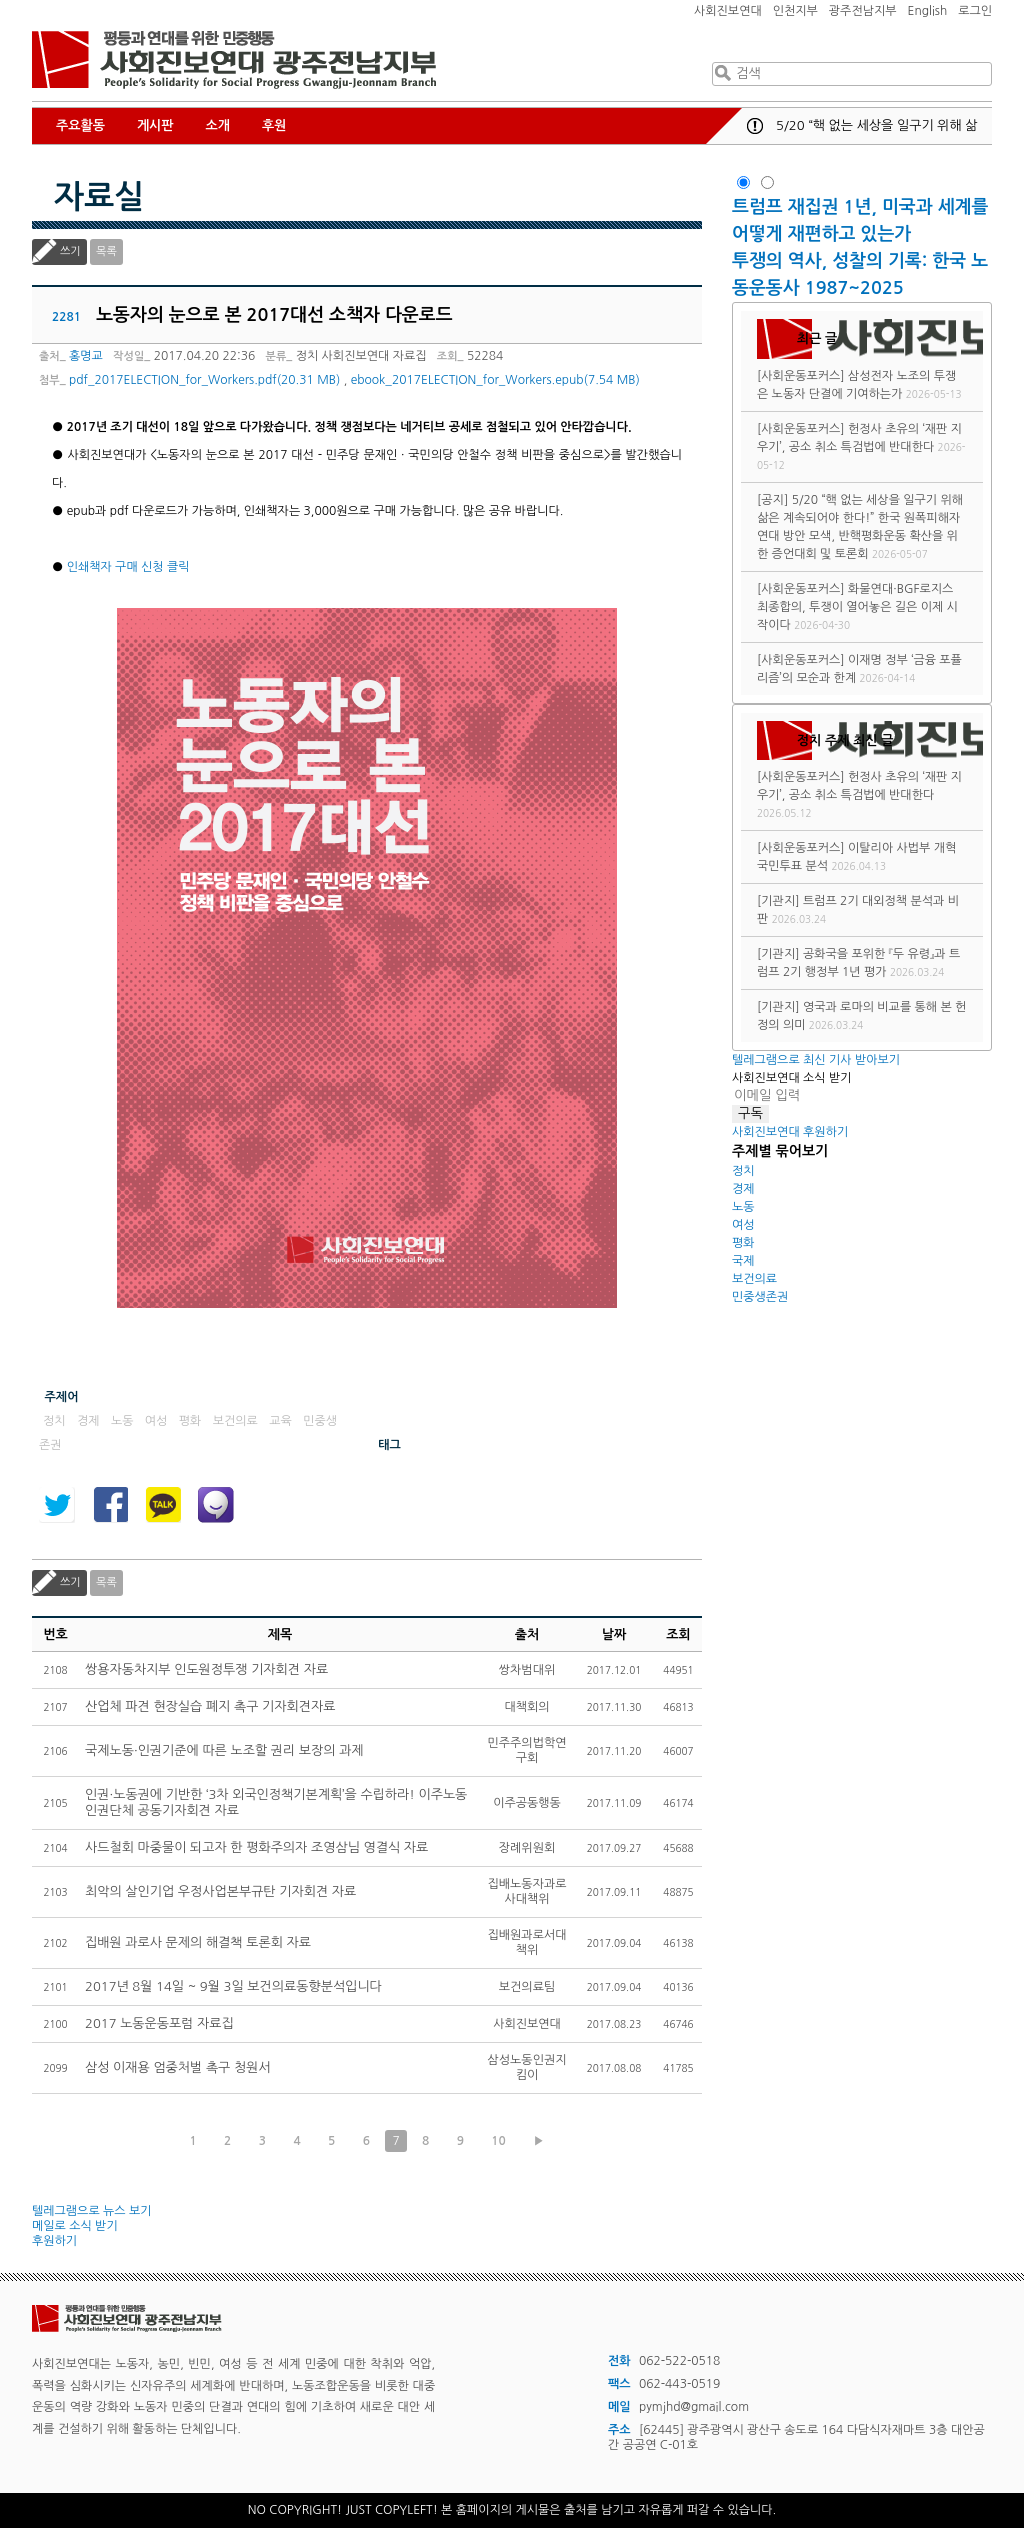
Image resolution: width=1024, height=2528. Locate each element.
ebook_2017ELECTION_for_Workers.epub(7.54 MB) (495, 380)
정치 (743, 1171)
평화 (743, 1243)
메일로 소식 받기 (75, 2226)
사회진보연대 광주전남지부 (234, 60)
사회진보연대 (728, 11)
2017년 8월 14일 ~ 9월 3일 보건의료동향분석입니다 (233, 1986)
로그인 (975, 11)
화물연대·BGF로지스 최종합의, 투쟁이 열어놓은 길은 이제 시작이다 (857, 607)
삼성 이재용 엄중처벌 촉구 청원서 (178, 2067)
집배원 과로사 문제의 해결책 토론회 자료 (198, 1942)
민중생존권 (760, 1297)
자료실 (99, 197)
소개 (218, 125)
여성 (743, 1225)
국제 (743, 1261)
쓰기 (70, 251)
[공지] (772, 500)
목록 (106, 251)
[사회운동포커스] (801, 376)
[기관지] (778, 901)
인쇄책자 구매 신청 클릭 (128, 567)
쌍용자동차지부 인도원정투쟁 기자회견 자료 (206, 1669)
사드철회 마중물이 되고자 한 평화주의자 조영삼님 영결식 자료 (256, 1847)
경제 (743, 1189)
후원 (274, 125)
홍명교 (86, 356)
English (928, 11)
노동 (743, 1207)
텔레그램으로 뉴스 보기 (92, 2211)
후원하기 (54, 2241)
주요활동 (80, 125)
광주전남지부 (863, 11)
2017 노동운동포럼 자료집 (159, 2023)
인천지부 (795, 11)
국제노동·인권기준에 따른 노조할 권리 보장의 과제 (224, 1750)
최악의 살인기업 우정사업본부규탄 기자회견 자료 (220, 1891)
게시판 (155, 125)
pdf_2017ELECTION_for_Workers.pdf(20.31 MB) (204, 380)
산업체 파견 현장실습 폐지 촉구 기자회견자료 (210, 1706)
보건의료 (754, 1279)
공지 (755, 126)
